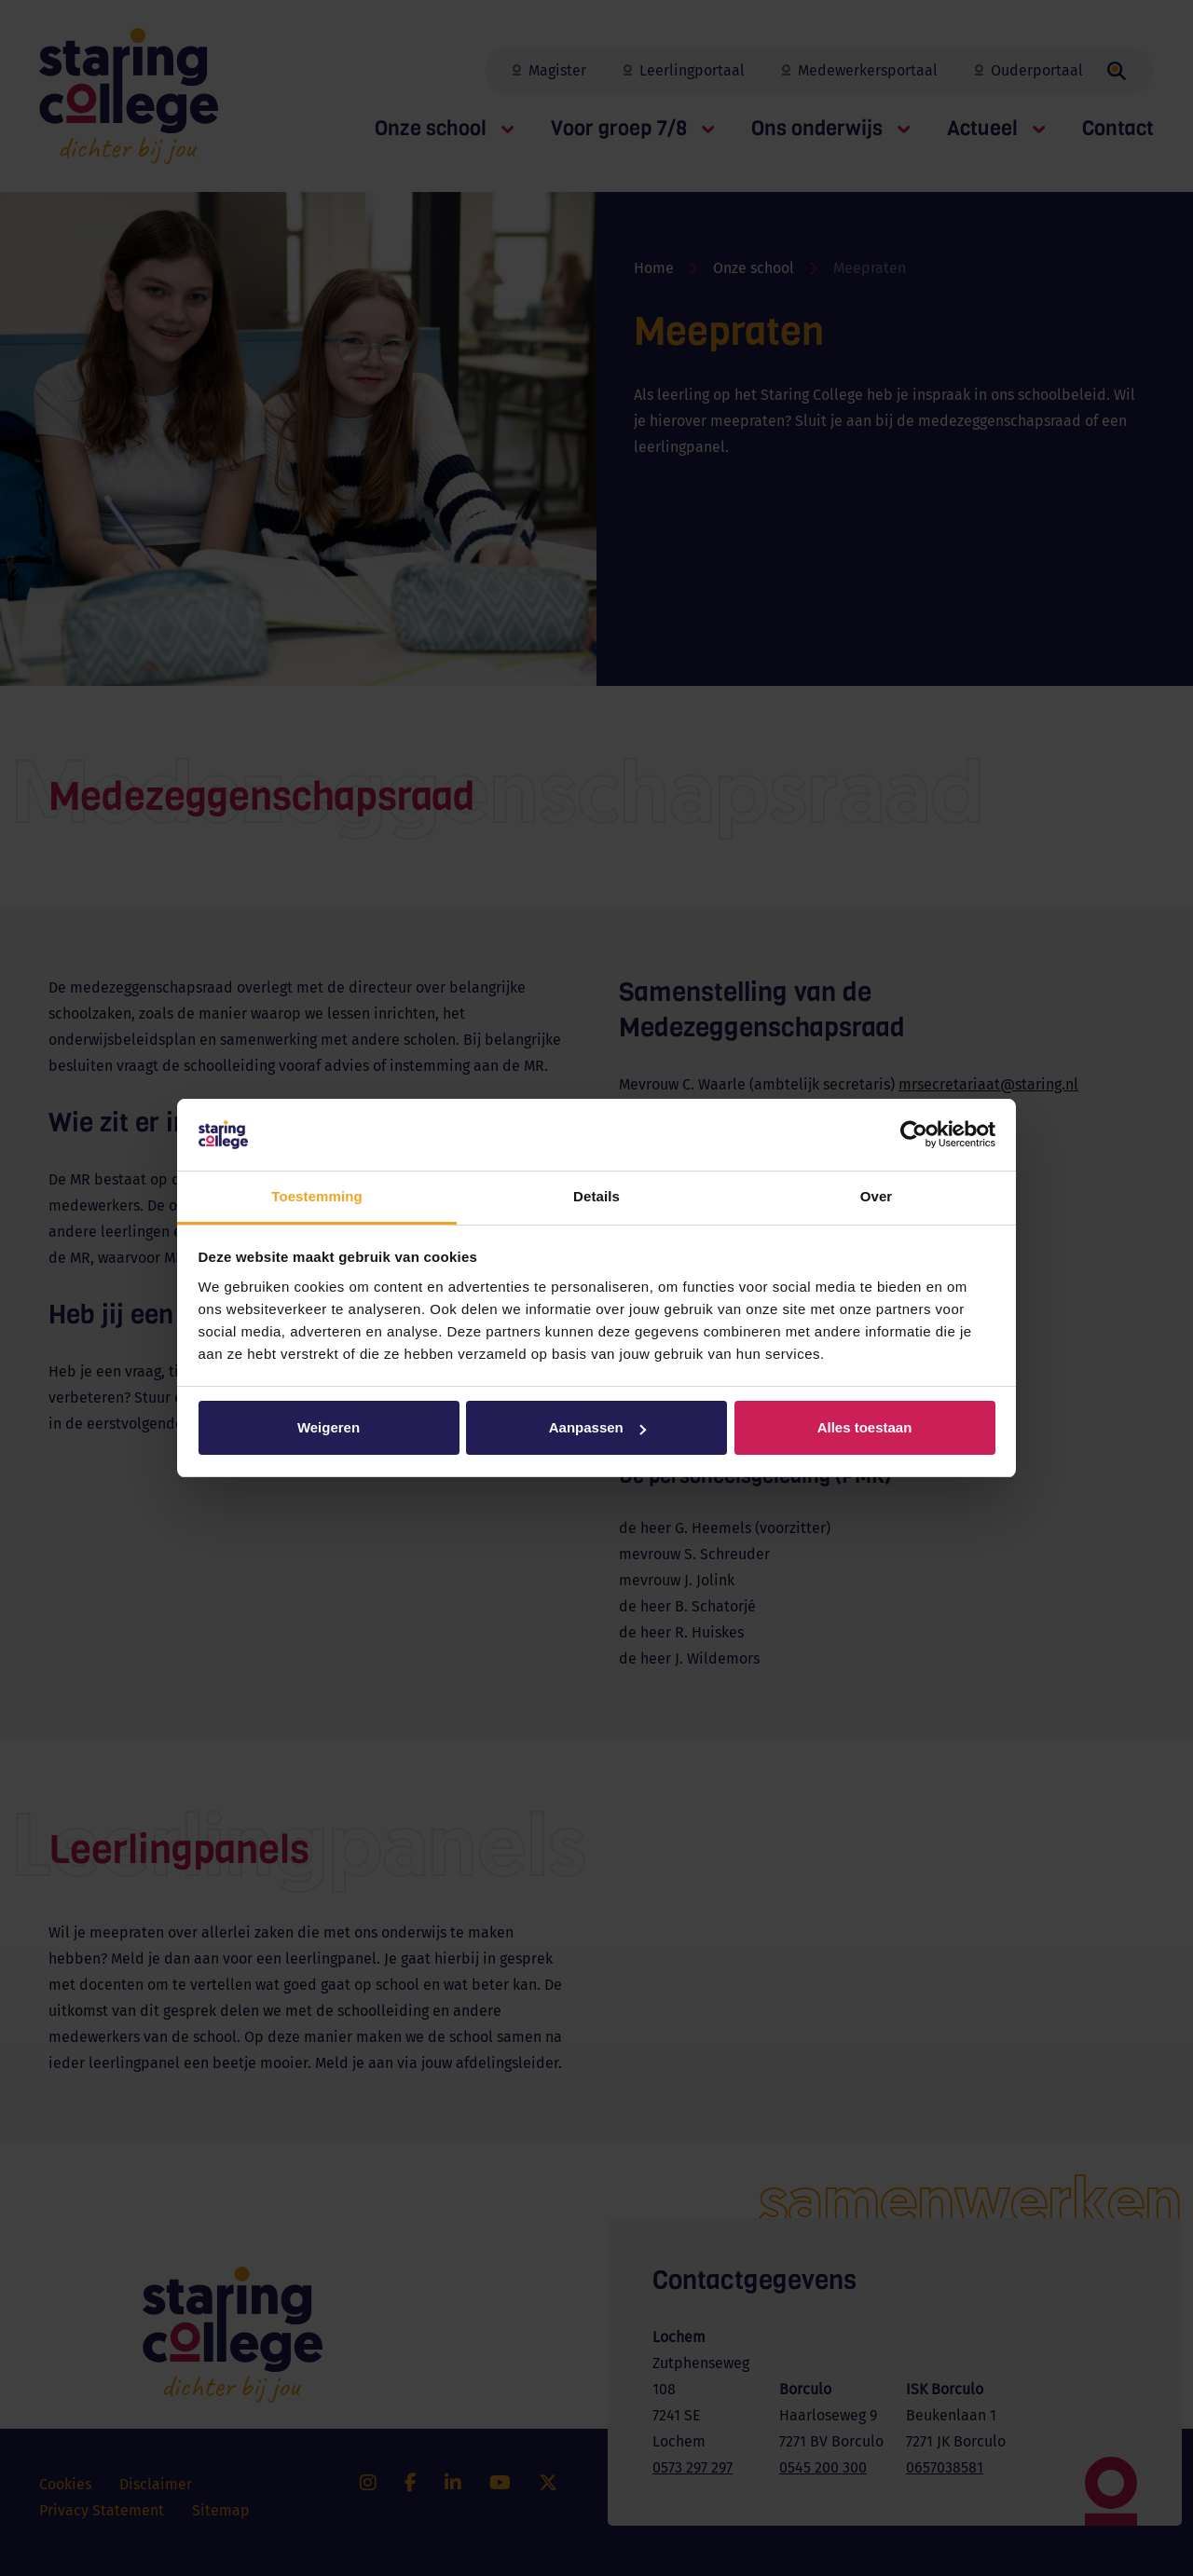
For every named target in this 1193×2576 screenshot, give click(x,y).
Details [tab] (596, 1196)
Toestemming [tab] (317, 1196)
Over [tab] (876, 1196)
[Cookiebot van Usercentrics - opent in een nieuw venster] (913, 1135)
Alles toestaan (864, 1427)
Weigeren (328, 1427)
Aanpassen (597, 1427)
